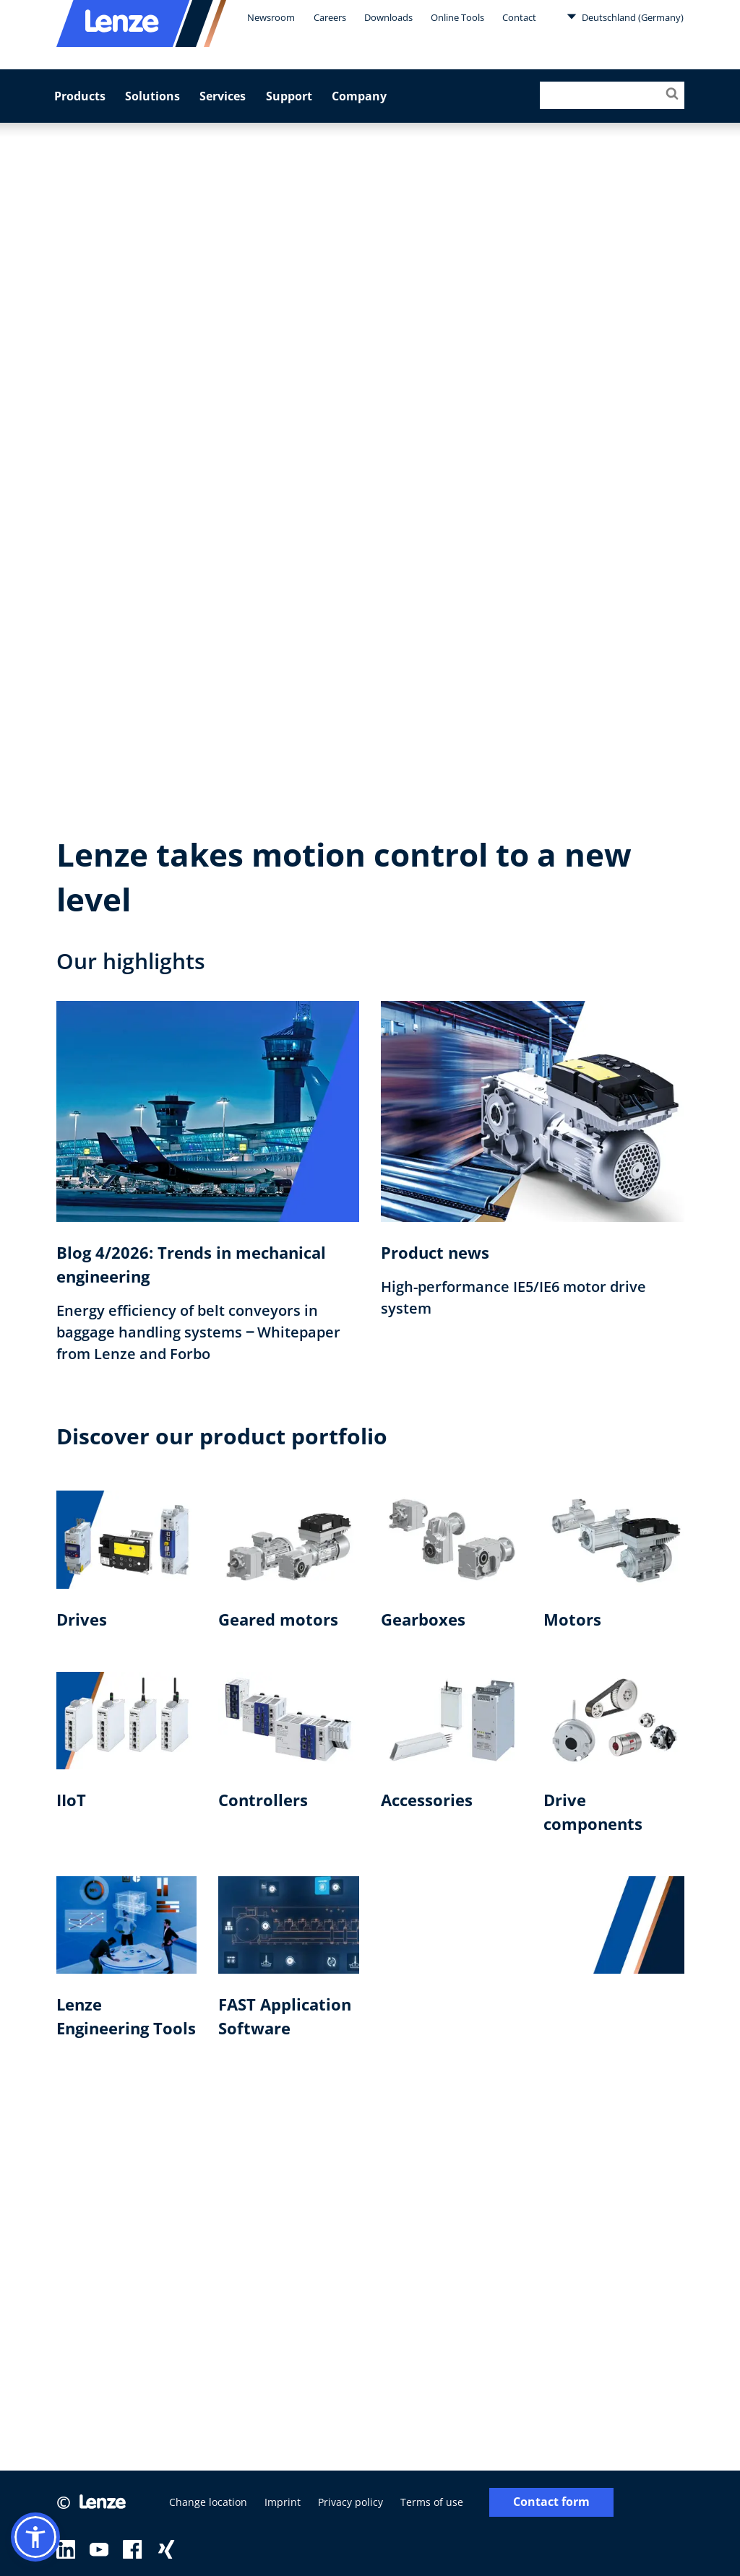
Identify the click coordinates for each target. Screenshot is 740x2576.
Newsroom (271, 17)
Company (359, 96)
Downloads (388, 17)
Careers (330, 17)
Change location (208, 2502)
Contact (519, 17)
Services (222, 96)
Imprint (282, 2502)
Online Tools (457, 17)
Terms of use (431, 2502)
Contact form (551, 2502)
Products (80, 96)
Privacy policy (350, 2502)
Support (289, 96)
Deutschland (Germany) (625, 16)
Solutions (152, 96)
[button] (35, 2537)
